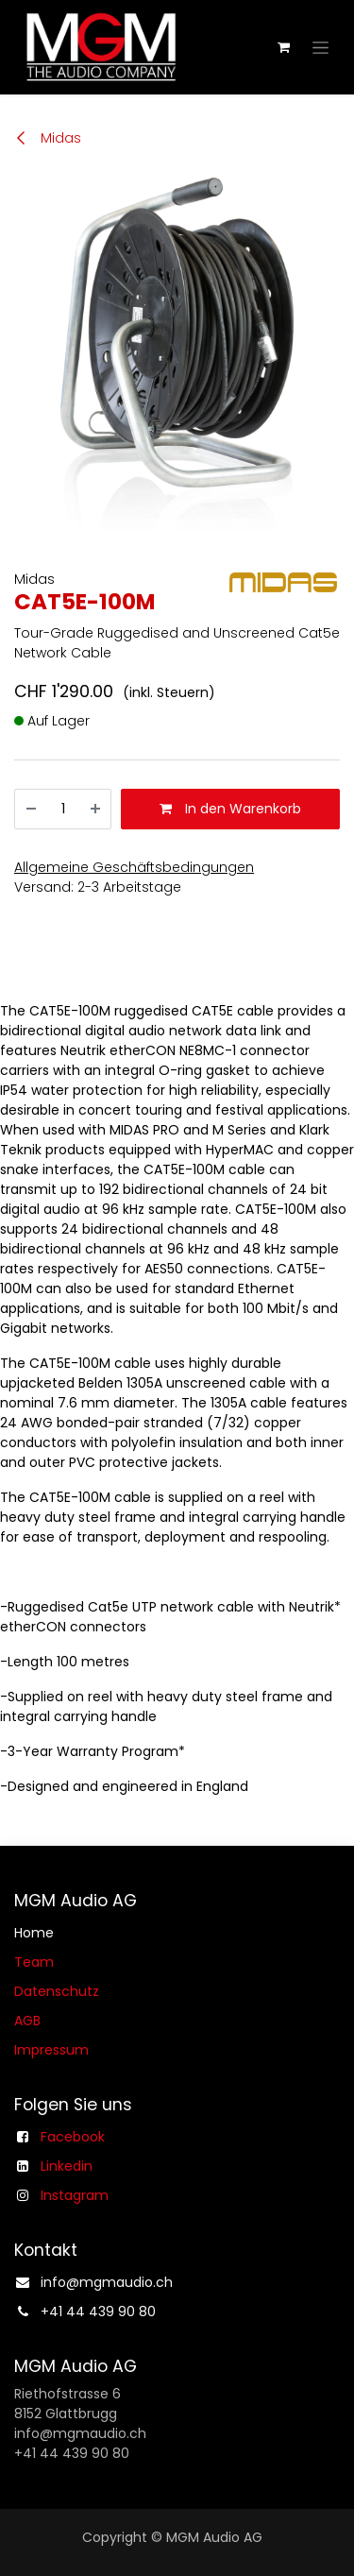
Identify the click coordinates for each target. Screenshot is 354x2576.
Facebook (73, 2136)
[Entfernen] (31, 809)
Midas (47, 137)
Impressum (51, 2049)
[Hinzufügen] (95, 809)
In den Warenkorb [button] (230, 808)
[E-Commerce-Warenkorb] (283, 47)
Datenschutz (56, 1991)
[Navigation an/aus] (320, 47)
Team (34, 1962)
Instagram (75, 2195)
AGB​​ (27, 2020)
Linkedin (67, 2166)
